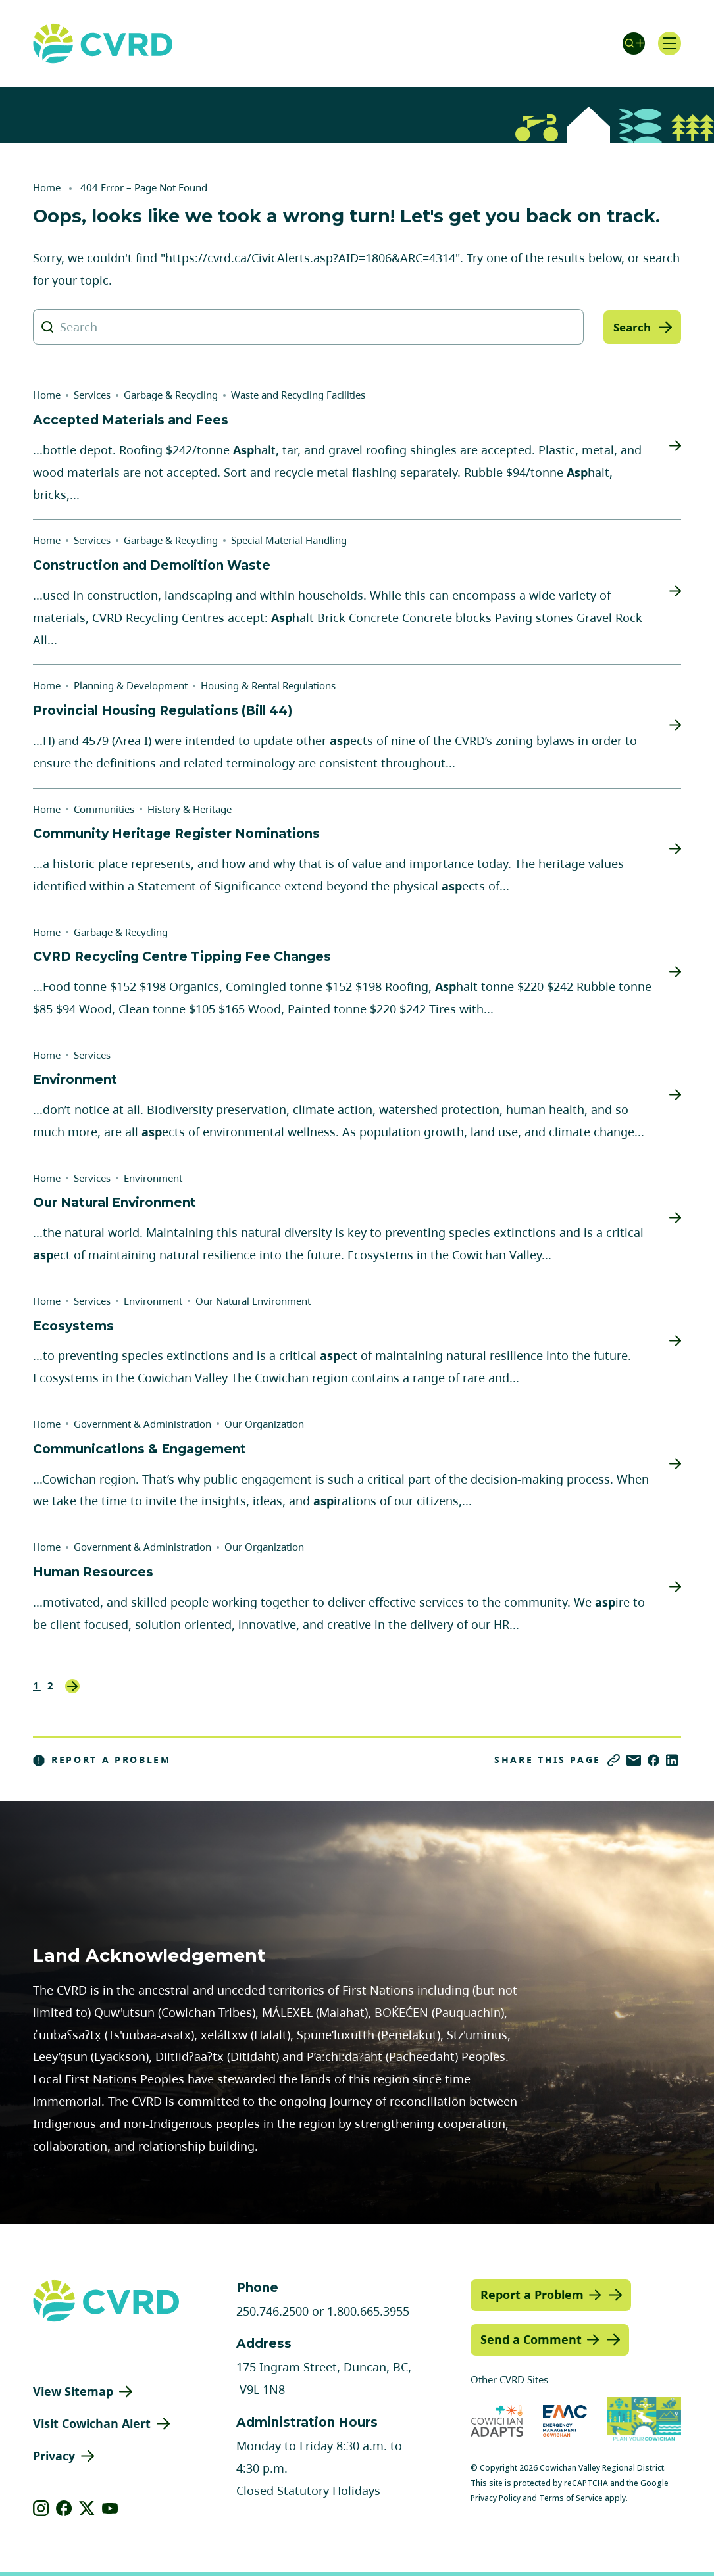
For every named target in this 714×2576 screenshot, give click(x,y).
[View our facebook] (64, 2508)
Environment (153, 1177)
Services (92, 394)
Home (47, 187)
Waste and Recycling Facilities (298, 394)
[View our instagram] (41, 2508)
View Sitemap (73, 2391)
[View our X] (87, 2508)
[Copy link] (613, 1760)
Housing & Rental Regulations (268, 685)
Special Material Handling (289, 540)
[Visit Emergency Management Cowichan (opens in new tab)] (565, 2420)
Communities (104, 808)
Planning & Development (131, 685)
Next (72, 1686)
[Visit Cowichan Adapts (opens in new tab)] (497, 2420)
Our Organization (264, 1423)
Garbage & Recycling (171, 394)
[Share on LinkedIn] (672, 1760)
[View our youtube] (110, 2508)
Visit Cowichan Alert (92, 2423)
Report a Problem (102, 1760)
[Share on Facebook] (653, 1760)
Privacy (54, 2456)
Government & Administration (142, 1423)
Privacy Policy (496, 2498)
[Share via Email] (633, 1760)
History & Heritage (189, 808)
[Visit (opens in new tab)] (644, 2420)
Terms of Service (571, 2498)
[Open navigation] (668, 43)
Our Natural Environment (253, 1300)
